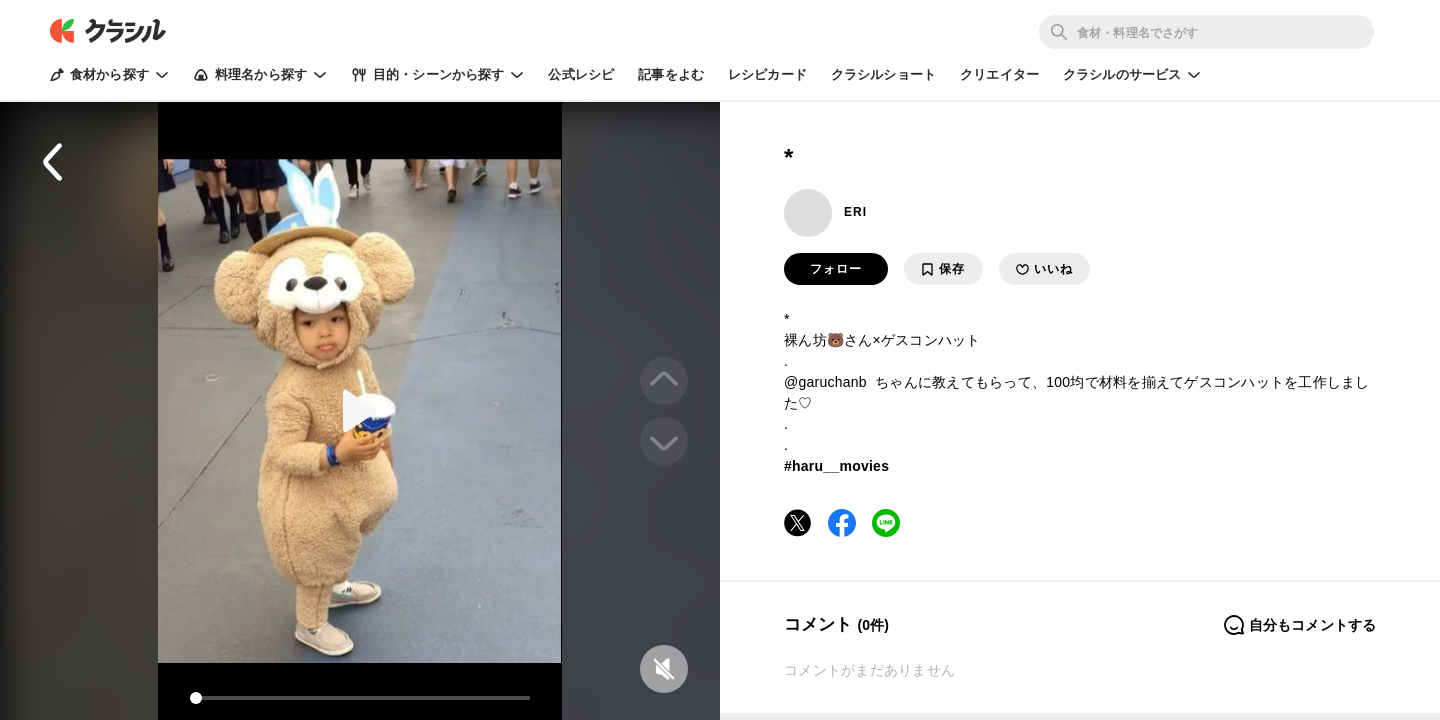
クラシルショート (883, 74)
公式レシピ (581, 74)
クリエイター (999, 74)
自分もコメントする (1299, 625)
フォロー (836, 269)
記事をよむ (671, 74)
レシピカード (767, 74)
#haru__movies (836, 466)
